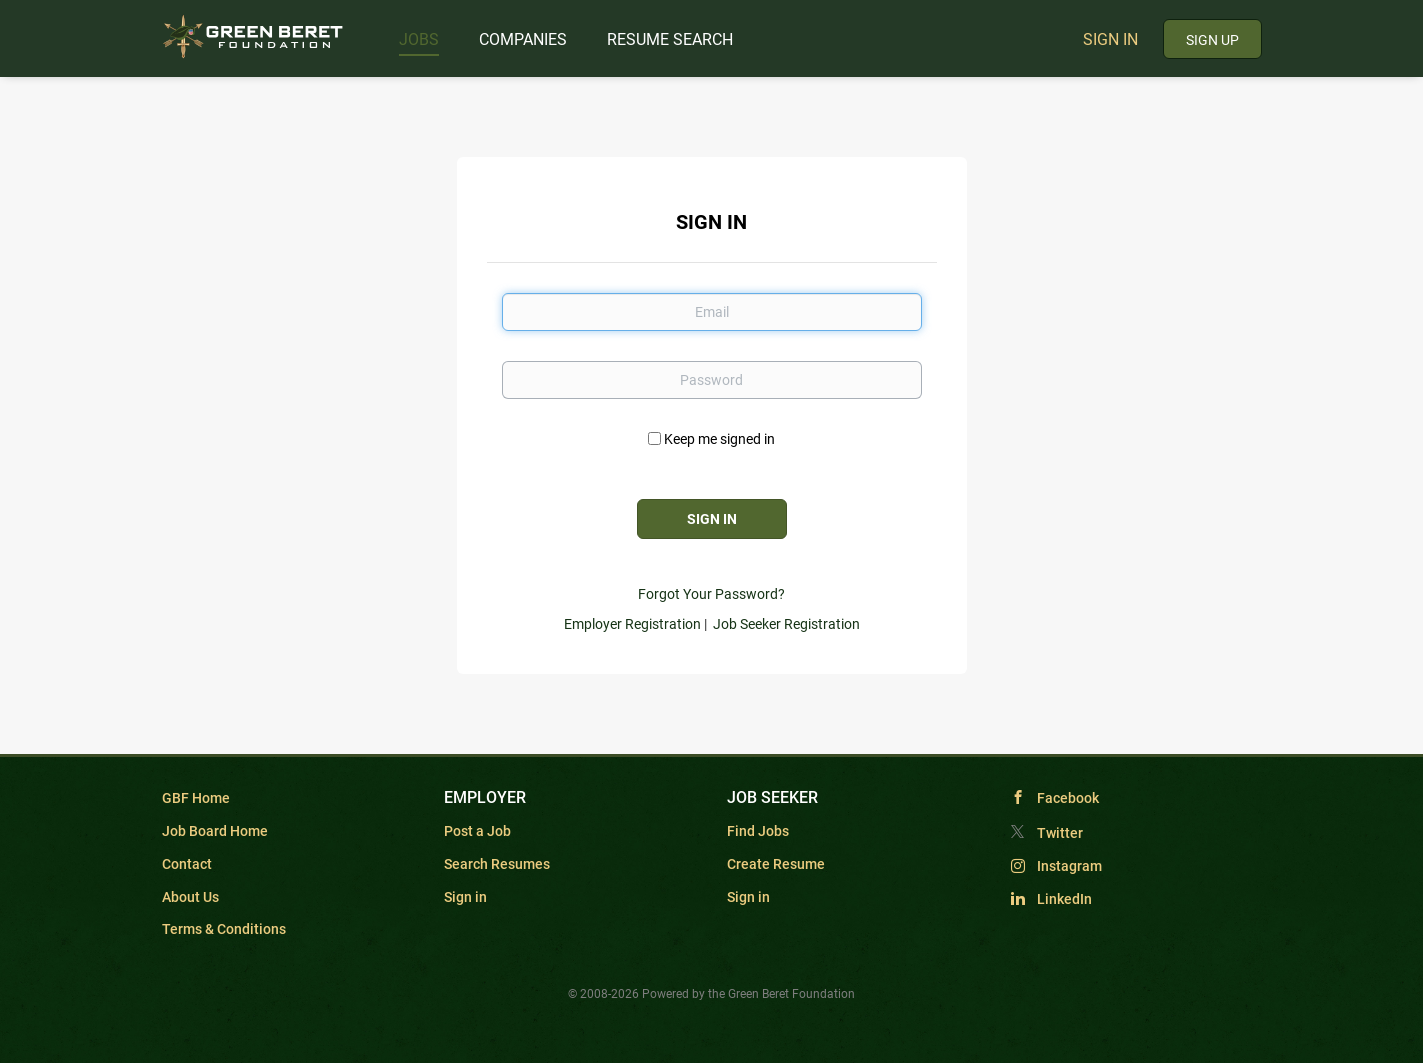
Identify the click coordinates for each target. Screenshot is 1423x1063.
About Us (190, 897)
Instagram (1069, 866)
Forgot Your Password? (711, 594)
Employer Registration (632, 624)
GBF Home (196, 798)
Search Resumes (497, 864)
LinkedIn (1064, 899)
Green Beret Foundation (791, 994)
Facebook (1068, 798)
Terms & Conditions (224, 929)
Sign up (1212, 40)
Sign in (1110, 39)
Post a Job (477, 831)
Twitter (1060, 833)
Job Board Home (215, 831)
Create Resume (776, 864)
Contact (187, 864)
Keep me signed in (719, 439)
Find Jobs (758, 831)
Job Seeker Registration (786, 624)
